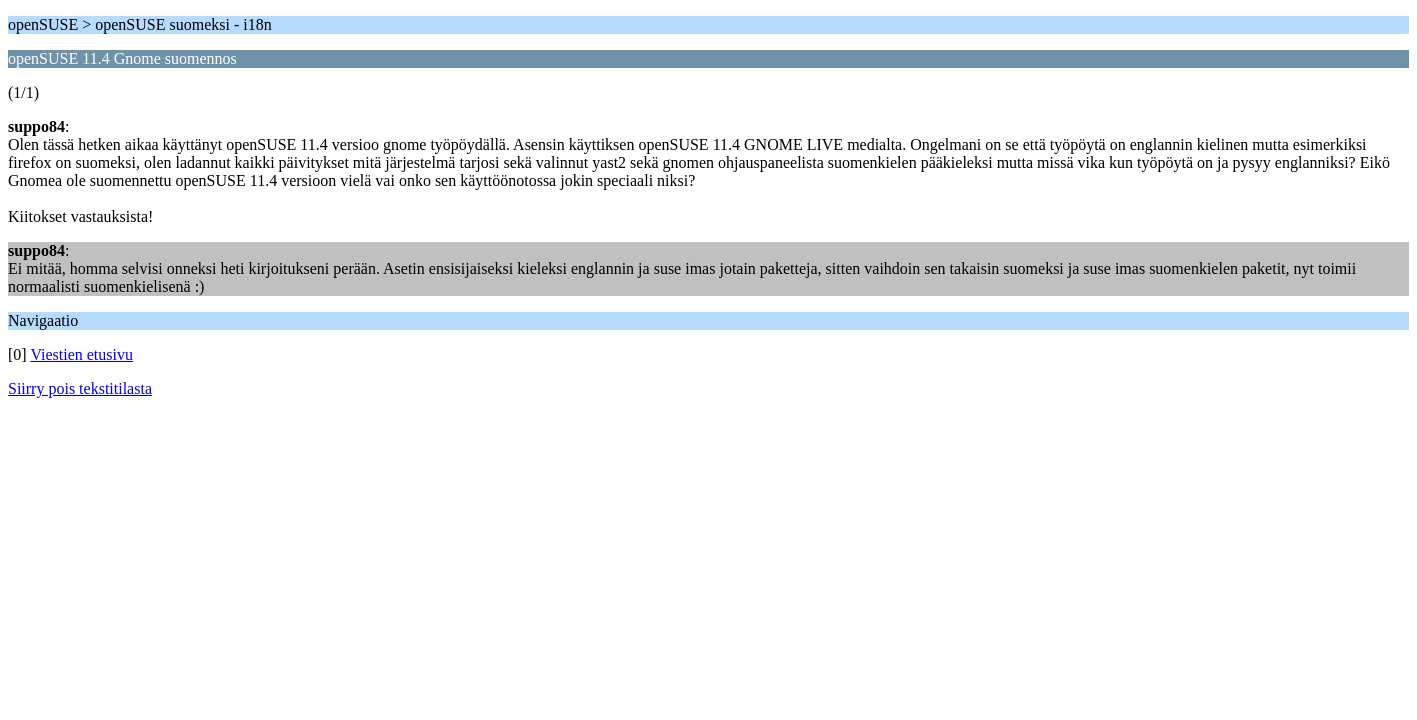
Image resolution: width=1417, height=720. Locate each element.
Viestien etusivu (81, 354)
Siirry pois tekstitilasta (80, 388)
